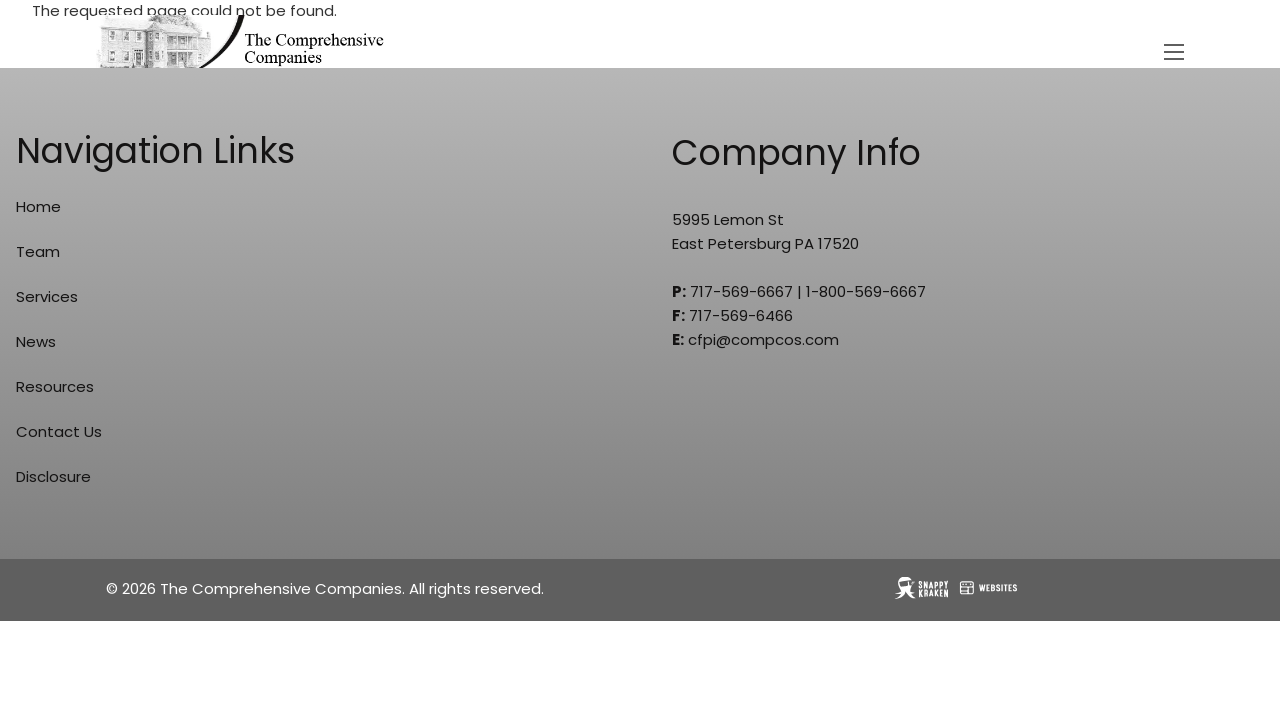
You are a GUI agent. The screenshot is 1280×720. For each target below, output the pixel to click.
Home (38, 206)
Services (47, 296)
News (36, 341)
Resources (55, 386)
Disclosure (53, 476)
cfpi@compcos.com (763, 339)
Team (38, 251)
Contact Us (59, 431)
